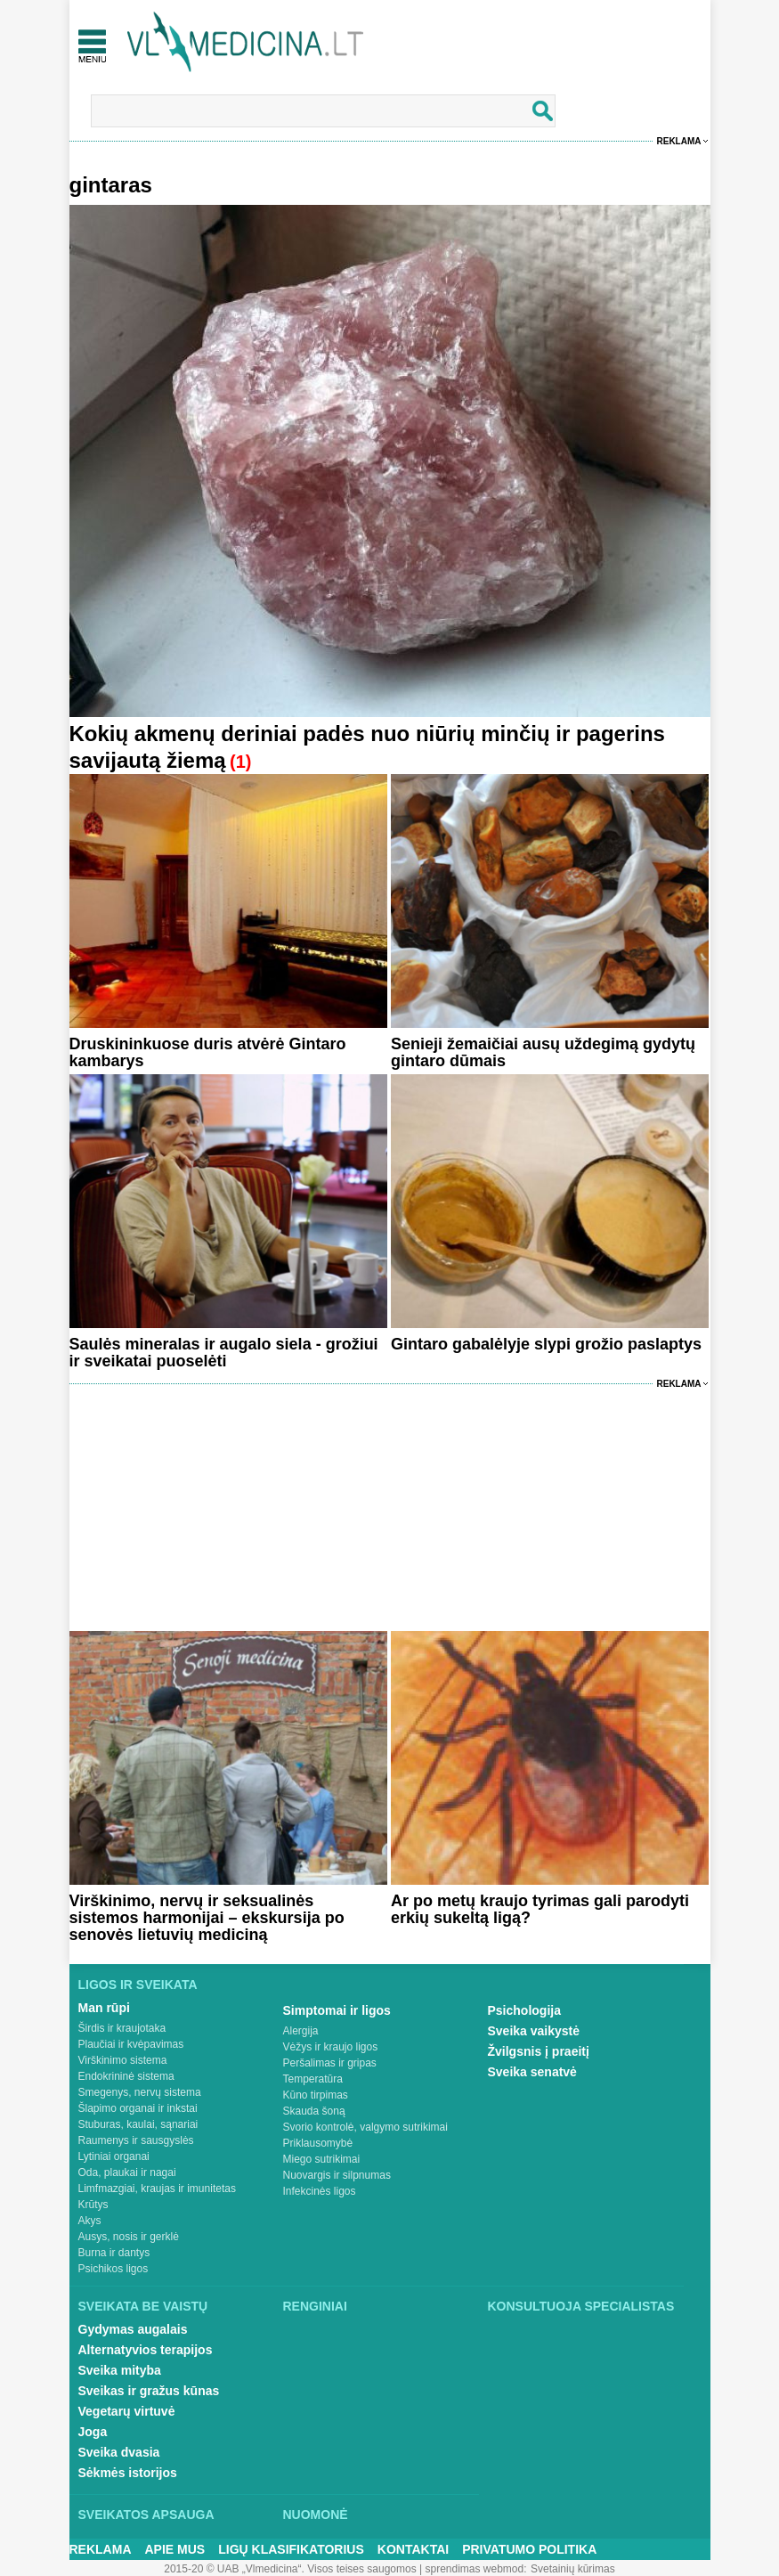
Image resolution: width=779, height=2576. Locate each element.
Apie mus (175, 2549)
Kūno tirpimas (315, 2095)
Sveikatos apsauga (146, 2514)
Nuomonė (315, 2514)
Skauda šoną (314, 2111)
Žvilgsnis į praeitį (538, 2051)
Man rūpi (104, 2008)
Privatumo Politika (529, 2549)
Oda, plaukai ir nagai (127, 2172)
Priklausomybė (318, 2143)
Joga (93, 2432)
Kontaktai (413, 2549)
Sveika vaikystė (534, 2031)
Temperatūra (313, 2079)
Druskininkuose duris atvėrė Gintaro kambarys (207, 1052)
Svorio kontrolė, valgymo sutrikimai (365, 2127)
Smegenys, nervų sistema (139, 2092)
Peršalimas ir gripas (330, 2063)
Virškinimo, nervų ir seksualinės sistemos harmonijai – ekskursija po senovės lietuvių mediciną (207, 1918)
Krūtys (93, 2204)
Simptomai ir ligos (337, 2010)
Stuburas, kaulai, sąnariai (138, 2124)
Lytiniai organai (114, 2156)
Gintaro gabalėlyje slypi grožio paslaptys (546, 1344)
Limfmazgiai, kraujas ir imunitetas (157, 2188)
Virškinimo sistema (122, 2060)
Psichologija (524, 2010)
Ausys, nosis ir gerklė (128, 2236)
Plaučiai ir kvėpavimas (131, 2044)
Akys (89, 2220)
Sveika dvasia (119, 2452)
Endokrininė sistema (126, 2076)
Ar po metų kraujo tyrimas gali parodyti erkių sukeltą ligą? (540, 1909)
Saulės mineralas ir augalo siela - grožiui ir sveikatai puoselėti (223, 1352)
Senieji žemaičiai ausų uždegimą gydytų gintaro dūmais (543, 1052)
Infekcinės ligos (319, 2191)
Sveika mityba (119, 2370)
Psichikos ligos (113, 2268)
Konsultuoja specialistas (581, 2306)
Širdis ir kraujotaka (122, 2028)
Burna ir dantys (114, 2252)
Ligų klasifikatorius (291, 2549)
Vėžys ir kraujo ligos (330, 2047)
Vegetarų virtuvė (126, 2411)
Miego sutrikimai (322, 2159)
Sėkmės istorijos (127, 2473)
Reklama (679, 141)
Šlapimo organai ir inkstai (138, 2108)
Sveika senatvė (532, 2072)
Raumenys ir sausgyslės (136, 2140)
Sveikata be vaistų (143, 2306)
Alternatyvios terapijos (145, 2350)
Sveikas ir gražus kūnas (149, 2391)
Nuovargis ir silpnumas (337, 2175)
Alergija (301, 2031)
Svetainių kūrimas (573, 2569)
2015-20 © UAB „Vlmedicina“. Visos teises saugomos (290, 2569)
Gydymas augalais (133, 2329)
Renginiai (315, 2306)
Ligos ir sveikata (138, 1984)
